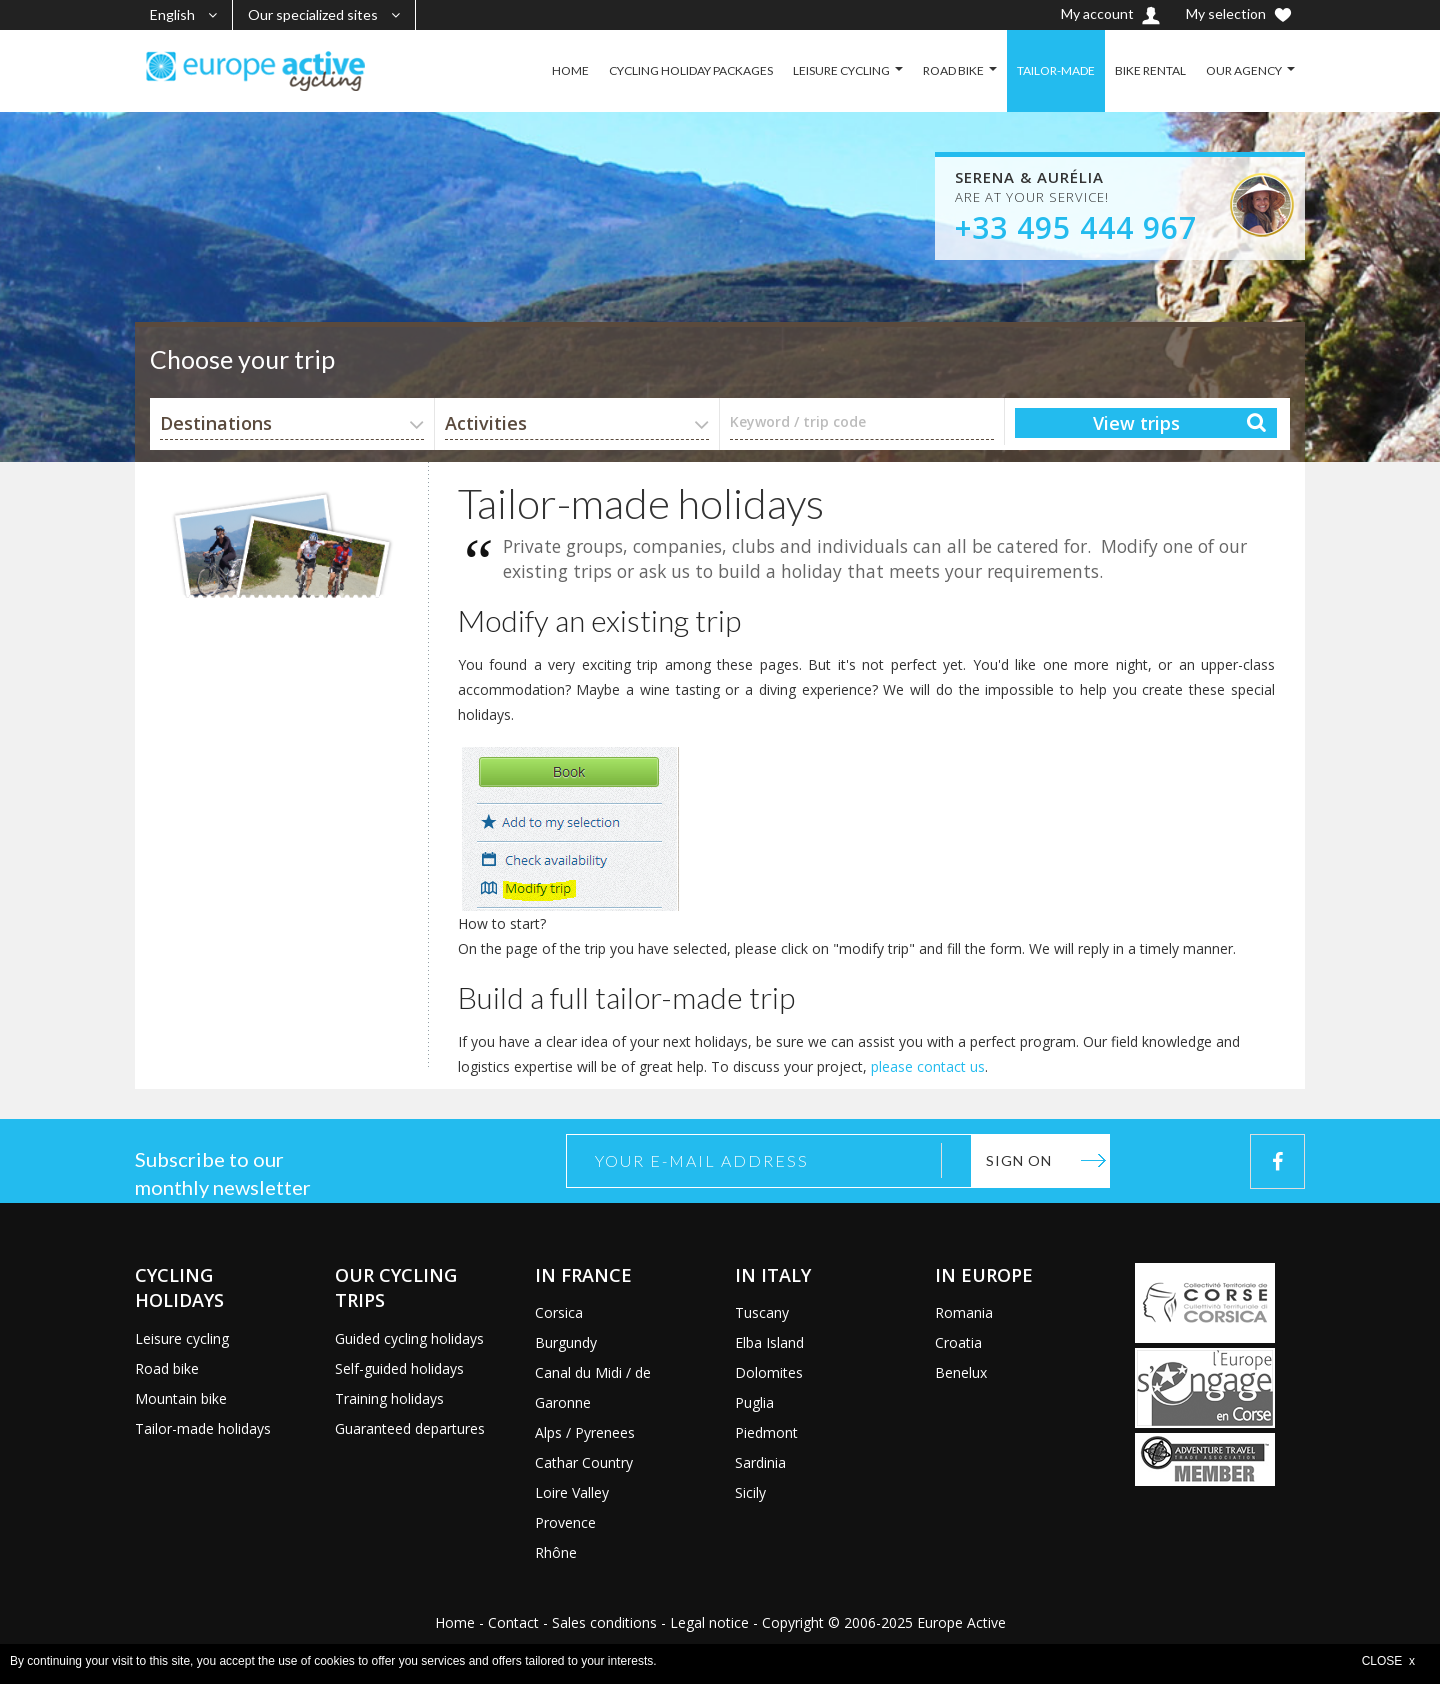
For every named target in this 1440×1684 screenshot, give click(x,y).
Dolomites (769, 1372)
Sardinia (760, 1462)
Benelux (961, 1372)
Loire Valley (572, 1492)
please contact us (928, 1066)
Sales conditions (604, 1622)
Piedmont (766, 1432)
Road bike (167, 1368)
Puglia (754, 1402)
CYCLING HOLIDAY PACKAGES (691, 70)
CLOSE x (1388, 1661)
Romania (964, 1312)
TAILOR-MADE (1056, 70)
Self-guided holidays (399, 1368)
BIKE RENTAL (1150, 70)
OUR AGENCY (1244, 70)
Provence (565, 1522)
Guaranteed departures (410, 1428)
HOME (570, 70)
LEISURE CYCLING (841, 70)
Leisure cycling (182, 1338)
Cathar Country (584, 1462)
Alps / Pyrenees (585, 1432)
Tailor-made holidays (203, 1428)
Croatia (958, 1342)
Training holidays (389, 1398)
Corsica (559, 1312)
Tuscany (762, 1312)
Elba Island (769, 1342)
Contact (513, 1622)
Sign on (1019, 1160)
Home (455, 1622)
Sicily (750, 1492)
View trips (1136, 423)
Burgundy (566, 1342)
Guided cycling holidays (409, 1338)
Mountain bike (181, 1398)
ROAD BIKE (953, 70)
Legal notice (709, 1622)
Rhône (556, 1552)
